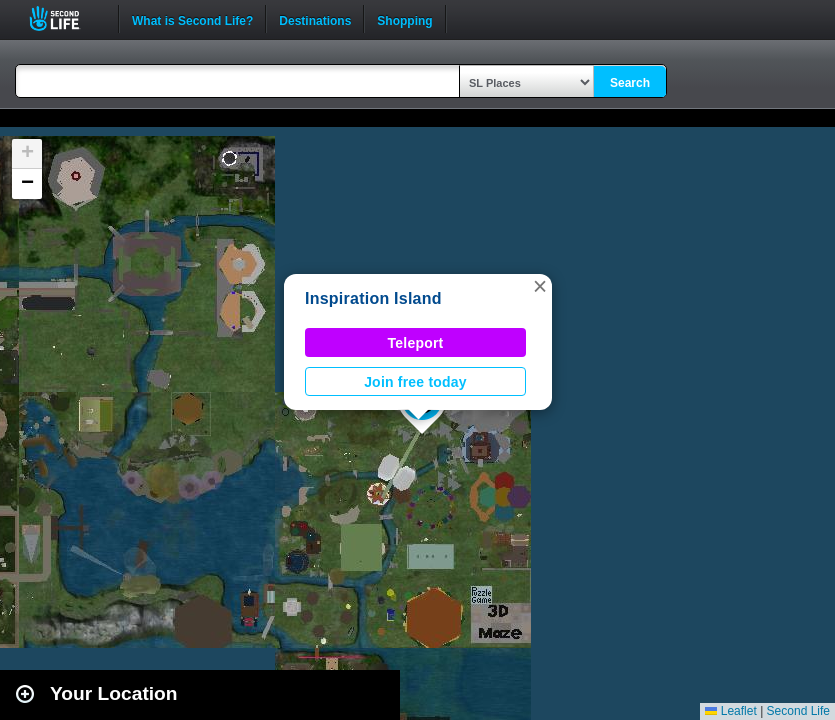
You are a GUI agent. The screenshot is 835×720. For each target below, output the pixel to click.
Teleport (416, 343)
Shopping (404, 19)
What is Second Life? (192, 19)
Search (630, 83)
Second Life (65, 18)
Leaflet (730, 711)
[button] (540, 286)
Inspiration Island (373, 298)
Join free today (415, 382)
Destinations (315, 19)
